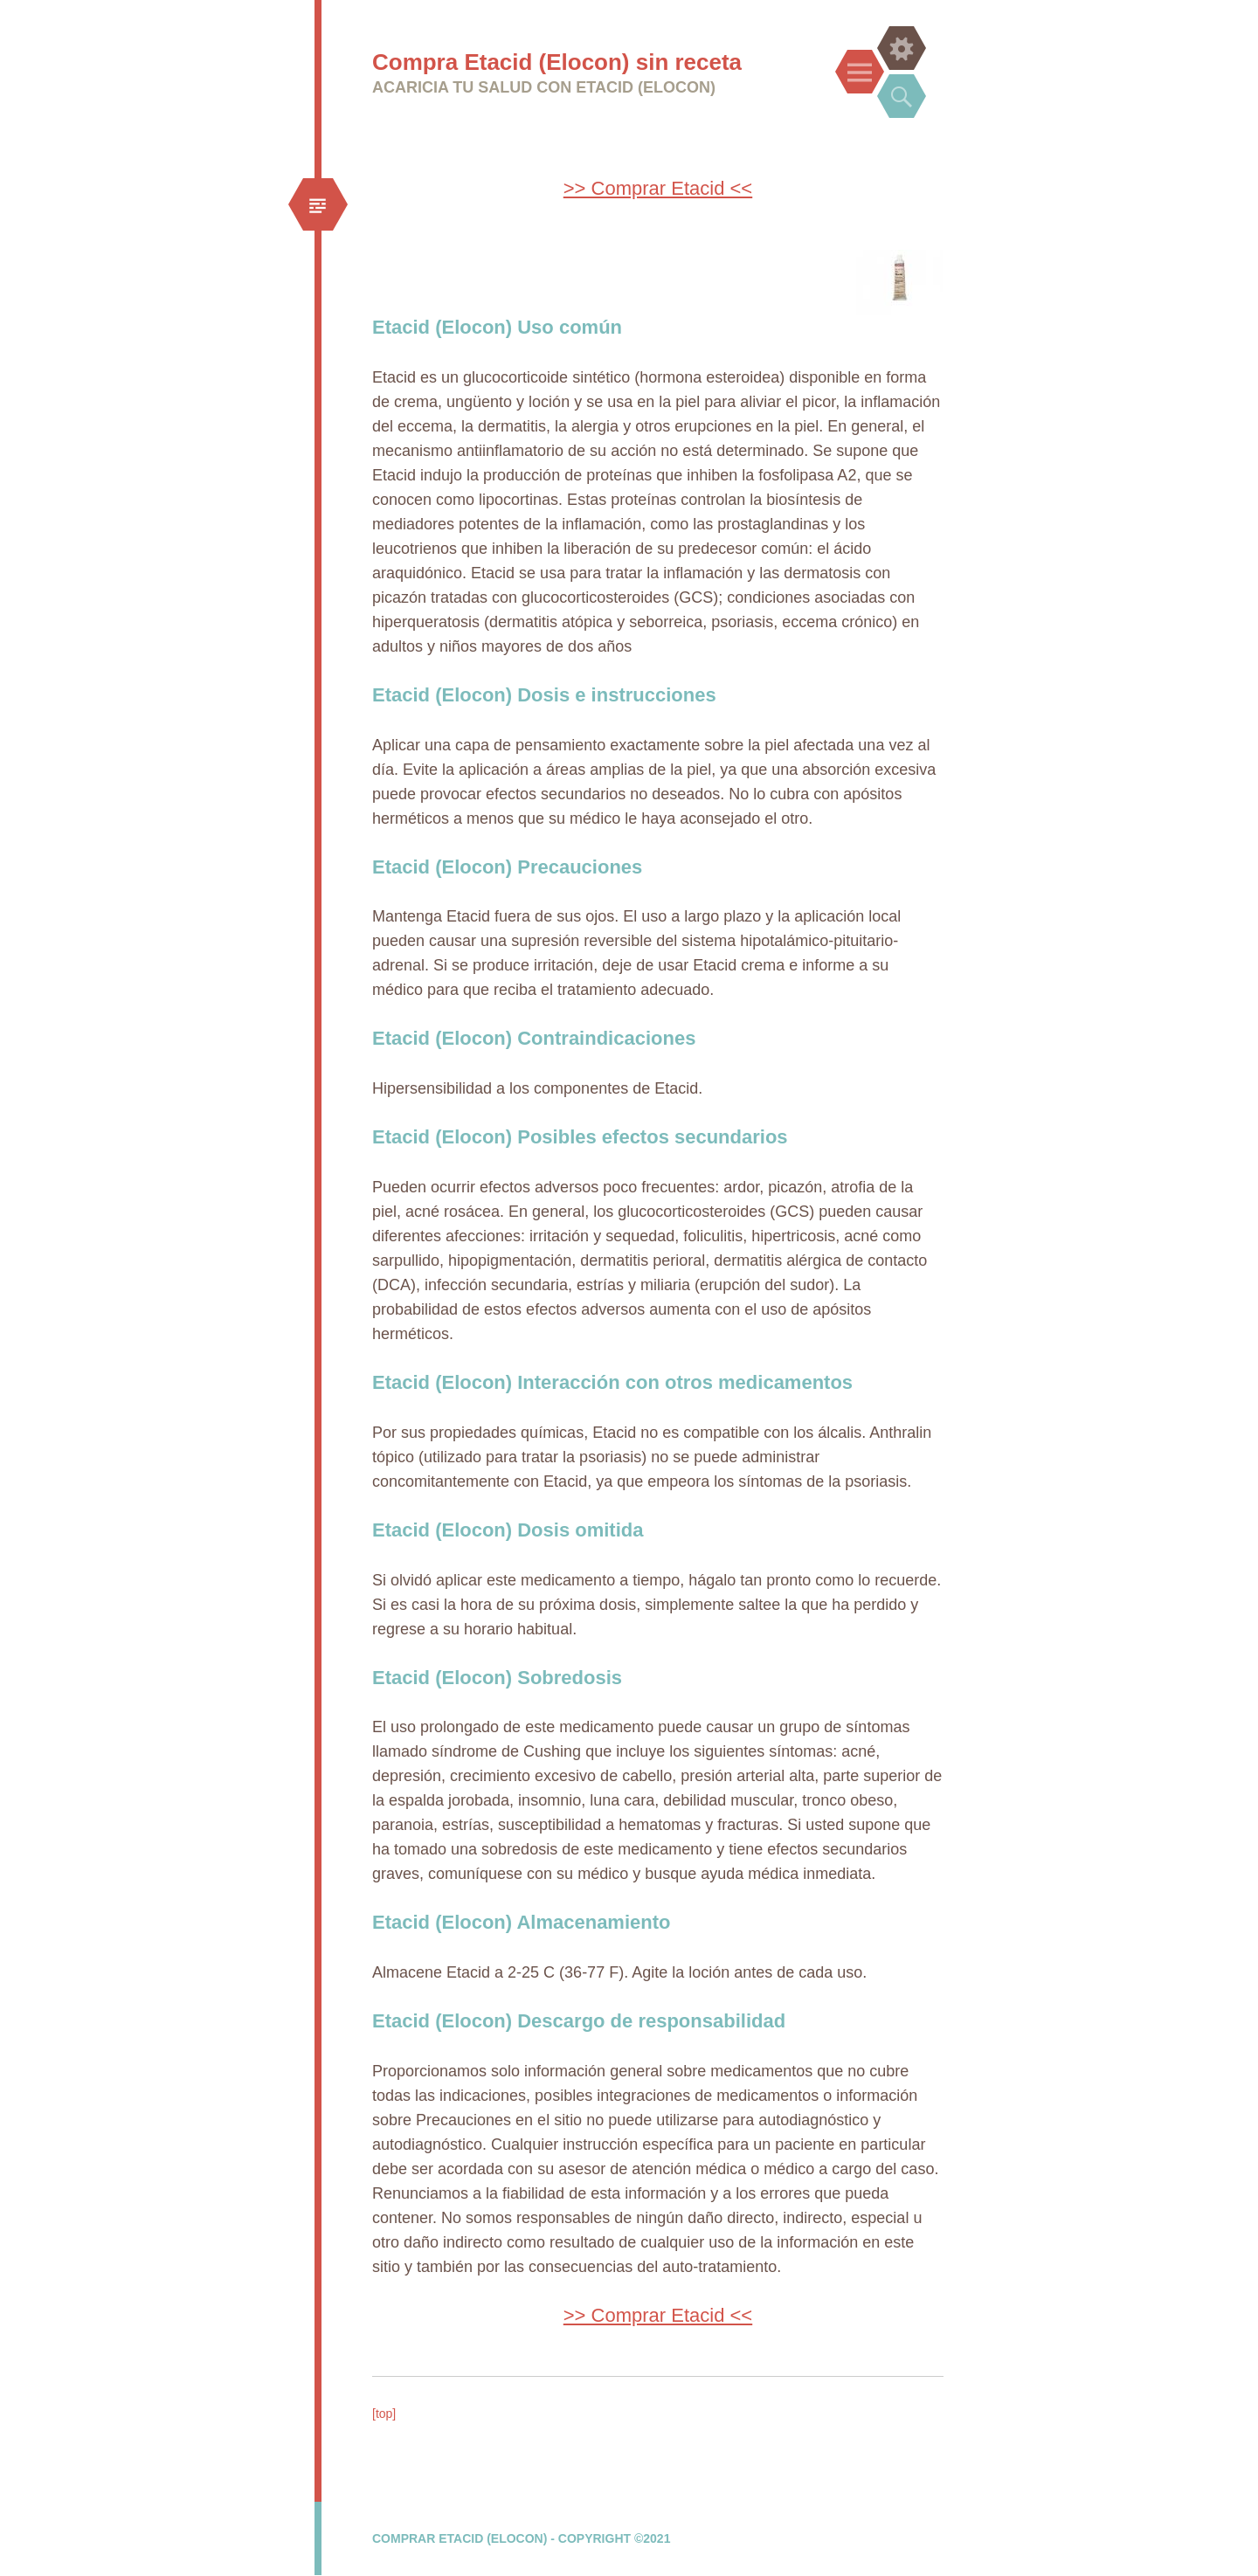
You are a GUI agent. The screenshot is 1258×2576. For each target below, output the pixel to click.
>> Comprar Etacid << (657, 188)
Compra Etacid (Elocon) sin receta (557, 62)
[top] (384, 2414)
